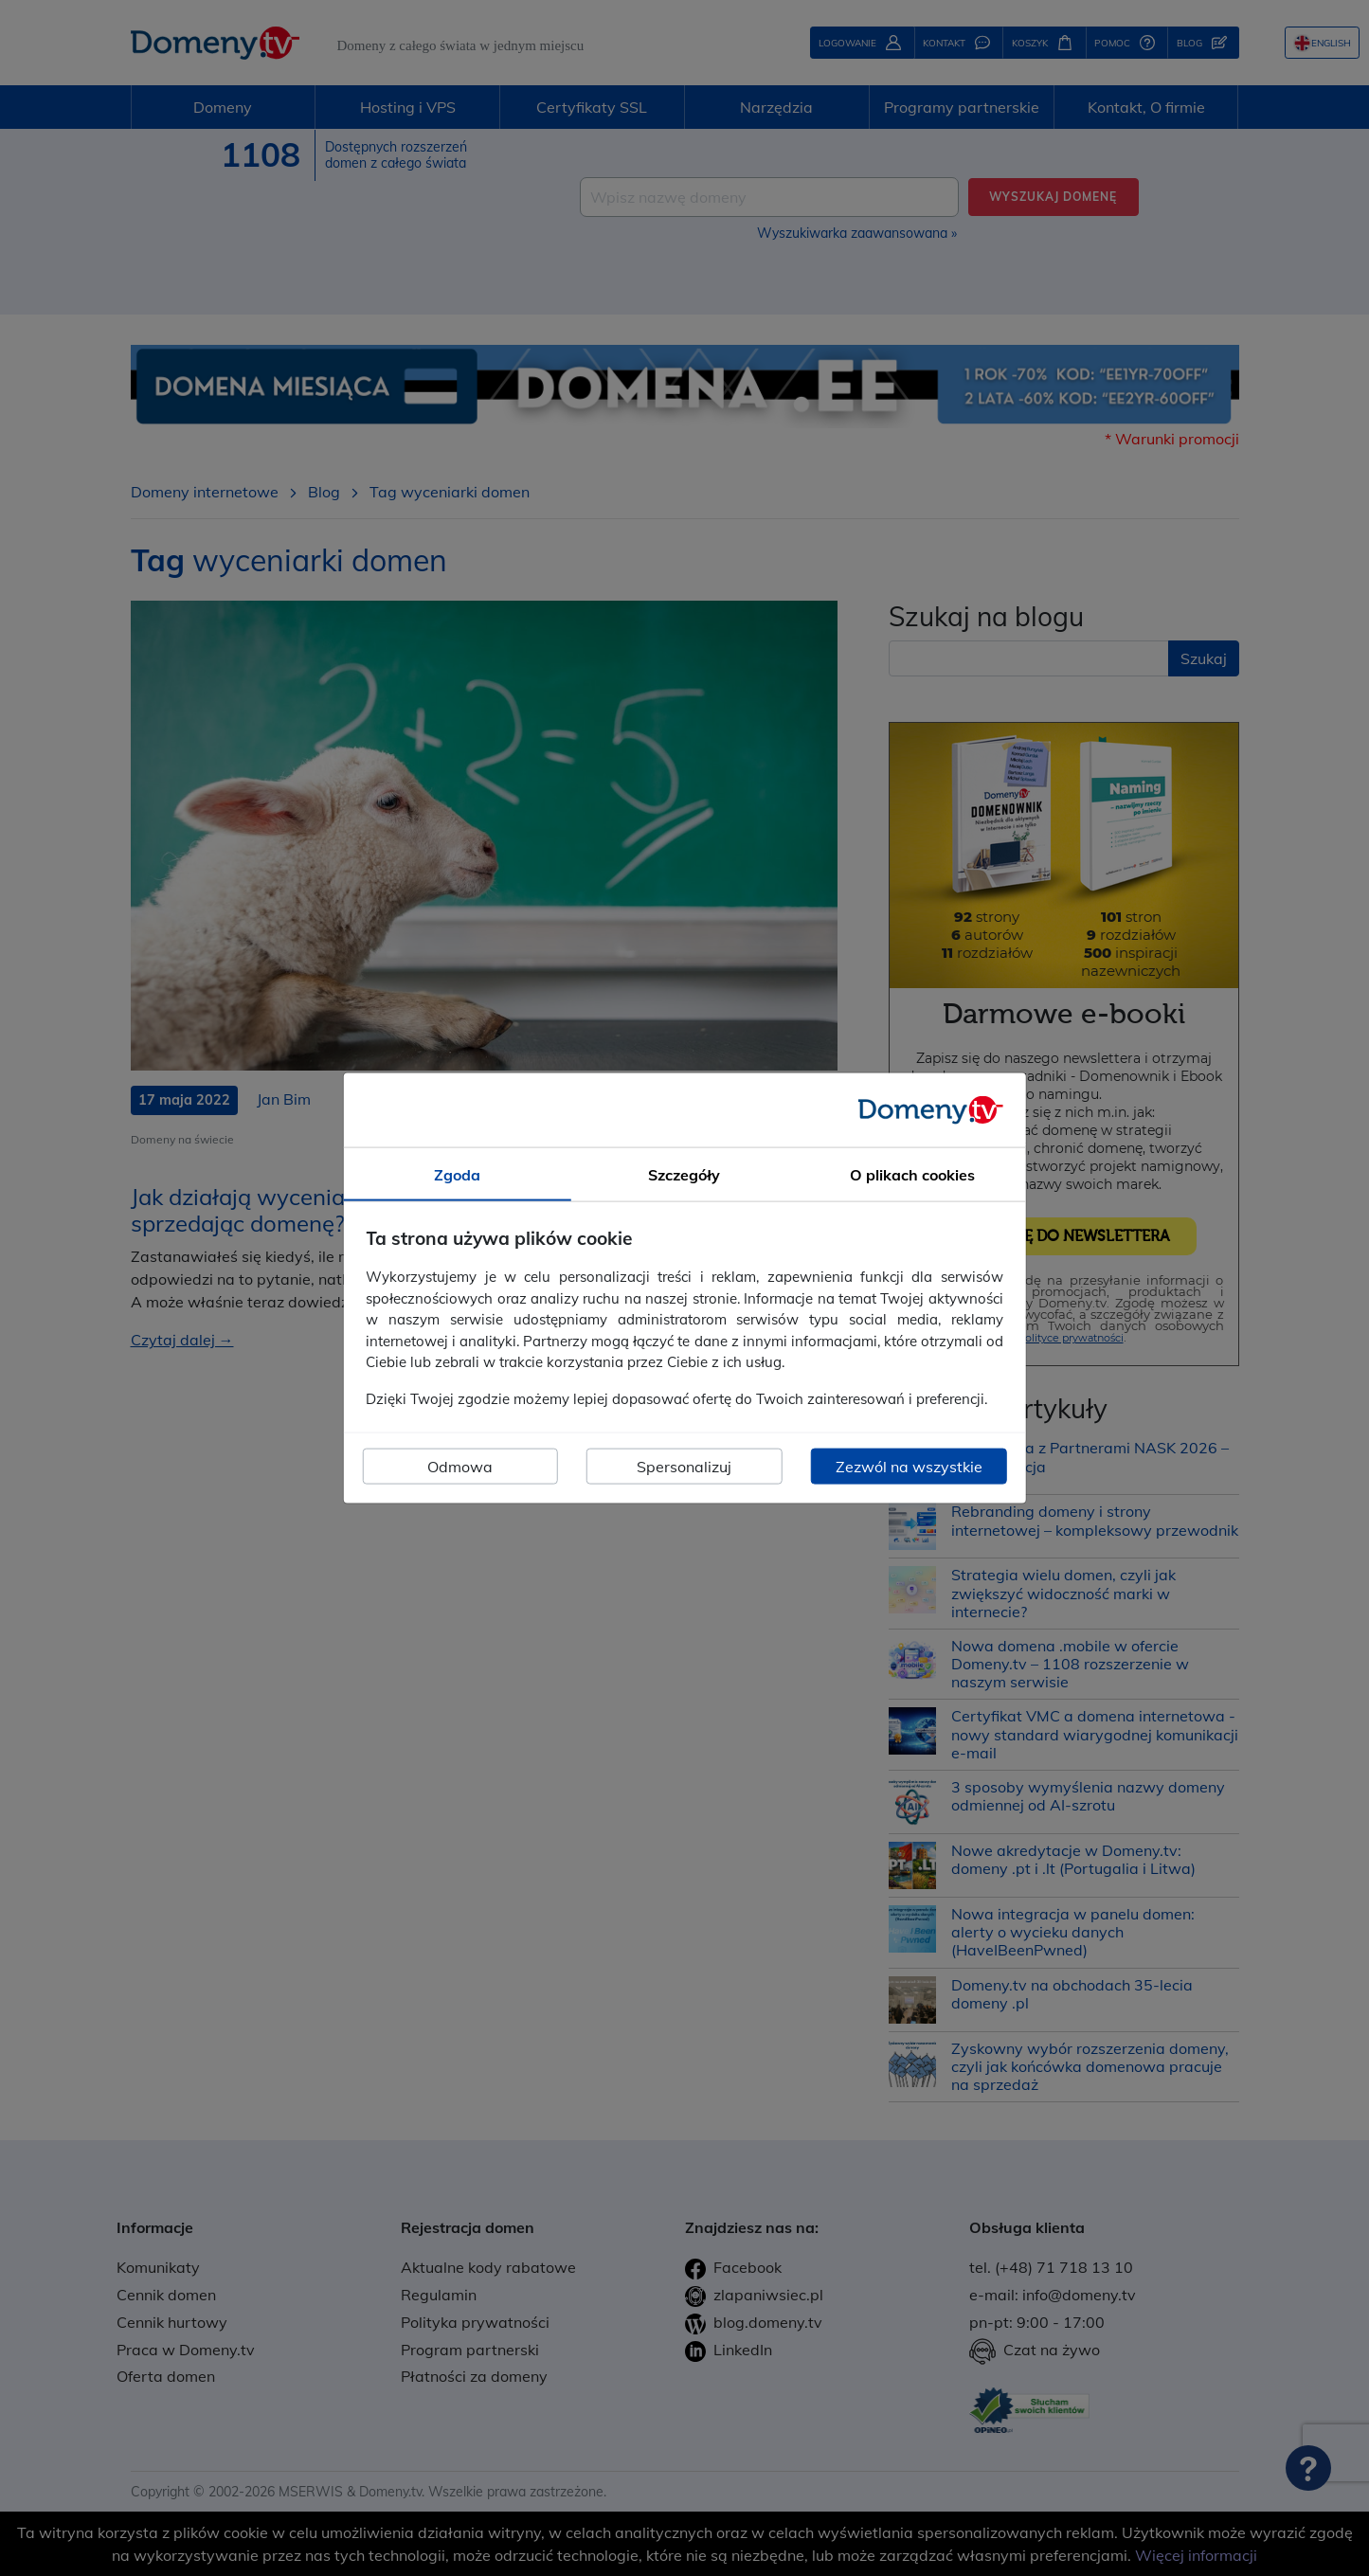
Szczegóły (684, 1173)
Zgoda (457, 1173)
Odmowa (460, 1466)
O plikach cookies (912, 1173)
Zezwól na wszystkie (909, 1466)
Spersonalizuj (684, 1466)
